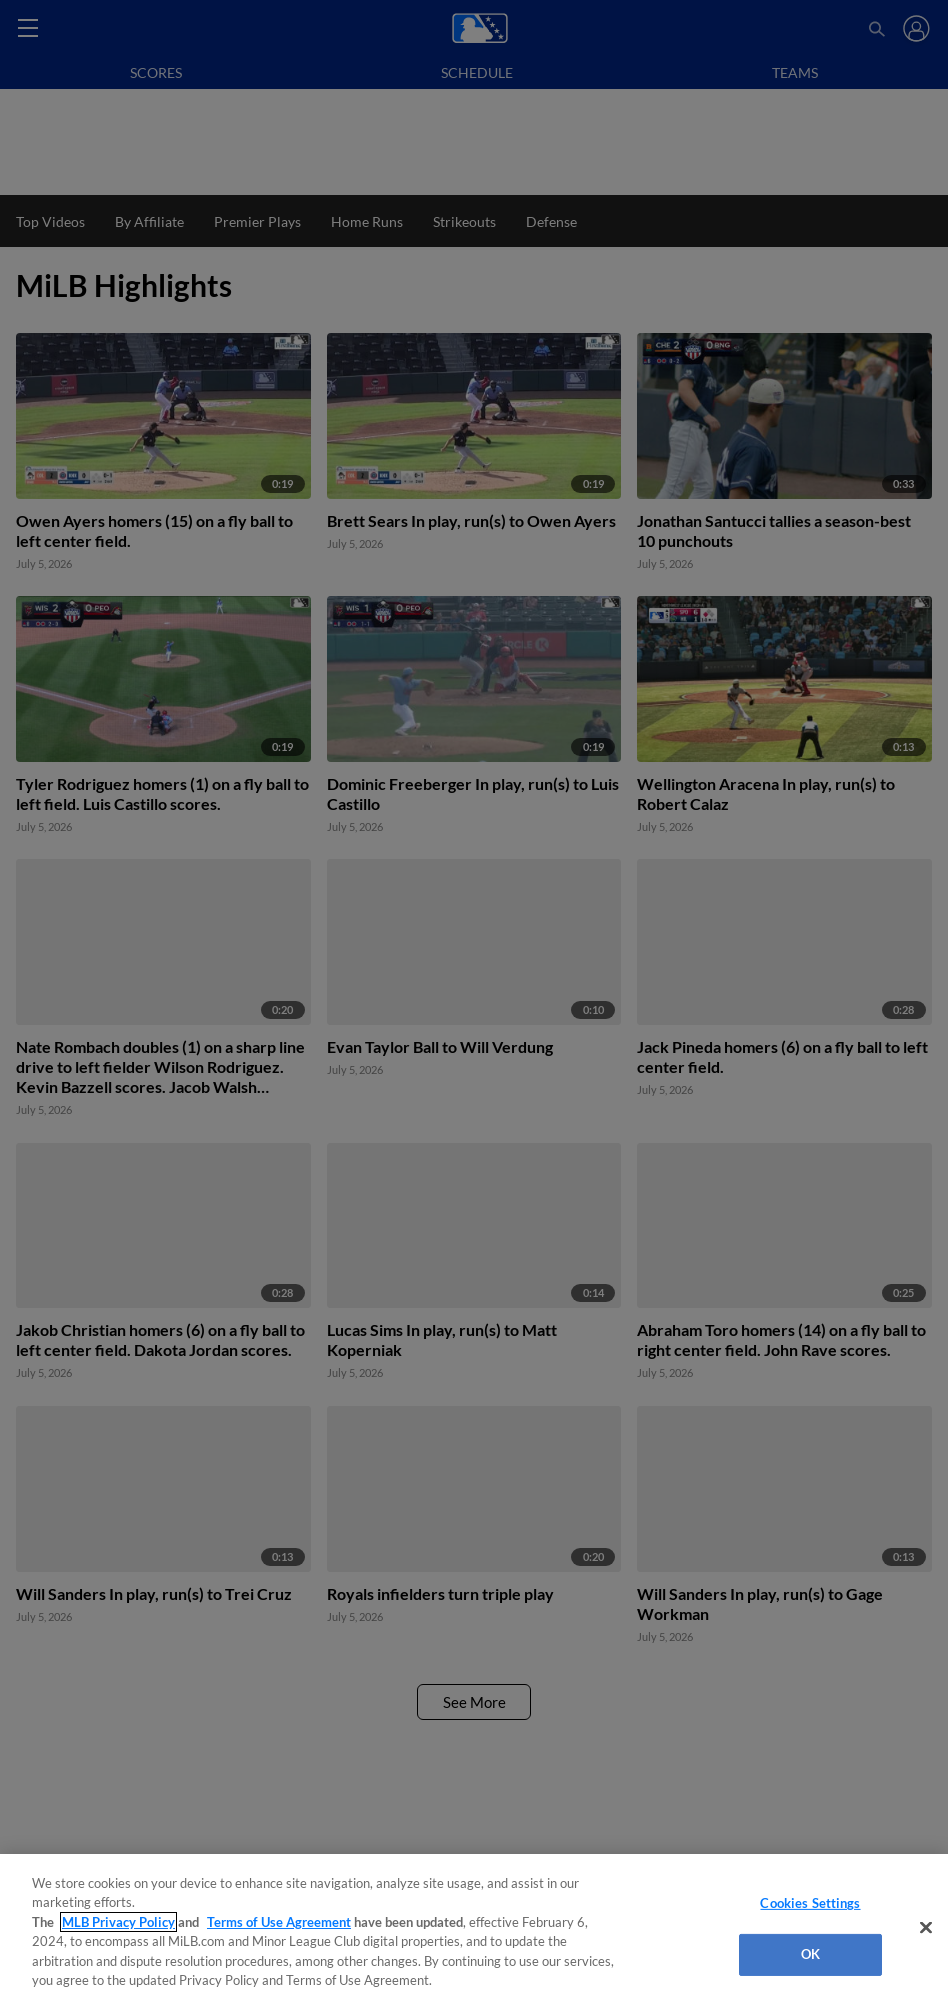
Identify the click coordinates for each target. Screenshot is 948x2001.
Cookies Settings (810, 1903)
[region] (474, 1927)
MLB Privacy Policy (118, 1922)
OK (810, 1954)
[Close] (926, 1928)
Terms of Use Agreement (279, 1922)
